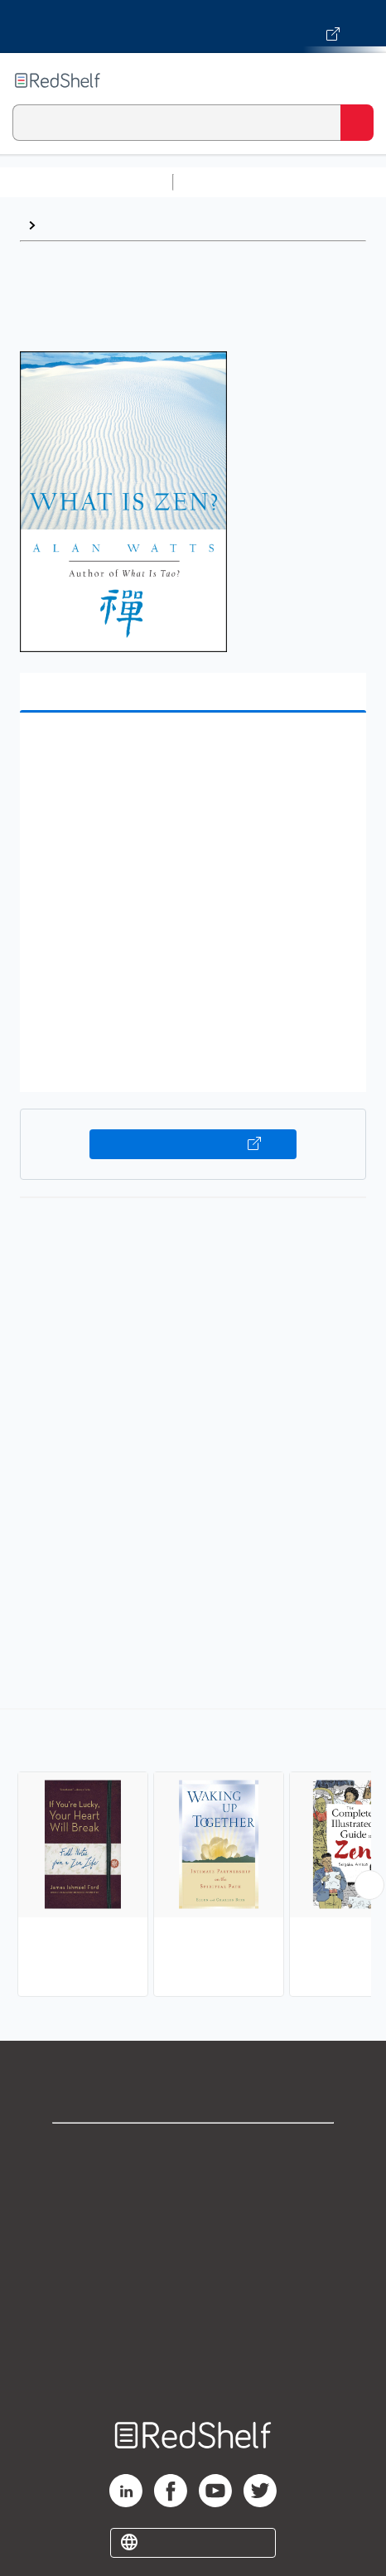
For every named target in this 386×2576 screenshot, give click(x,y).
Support (193, 2186)
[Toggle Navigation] (357, 80)
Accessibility (193, 2332)
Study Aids (223, 182)
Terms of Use (193, 2259)
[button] (191, 751)
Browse (67, 225)
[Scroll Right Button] (369, 1885)
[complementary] (193, 1854)
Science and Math (324, 182)
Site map (193, 2368)
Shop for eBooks (193, 2150)
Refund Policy (193, 2295)
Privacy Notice (193, 2222)
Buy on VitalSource (193, 1144)
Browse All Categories (86, 182)
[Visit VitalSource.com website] (193, 26)
